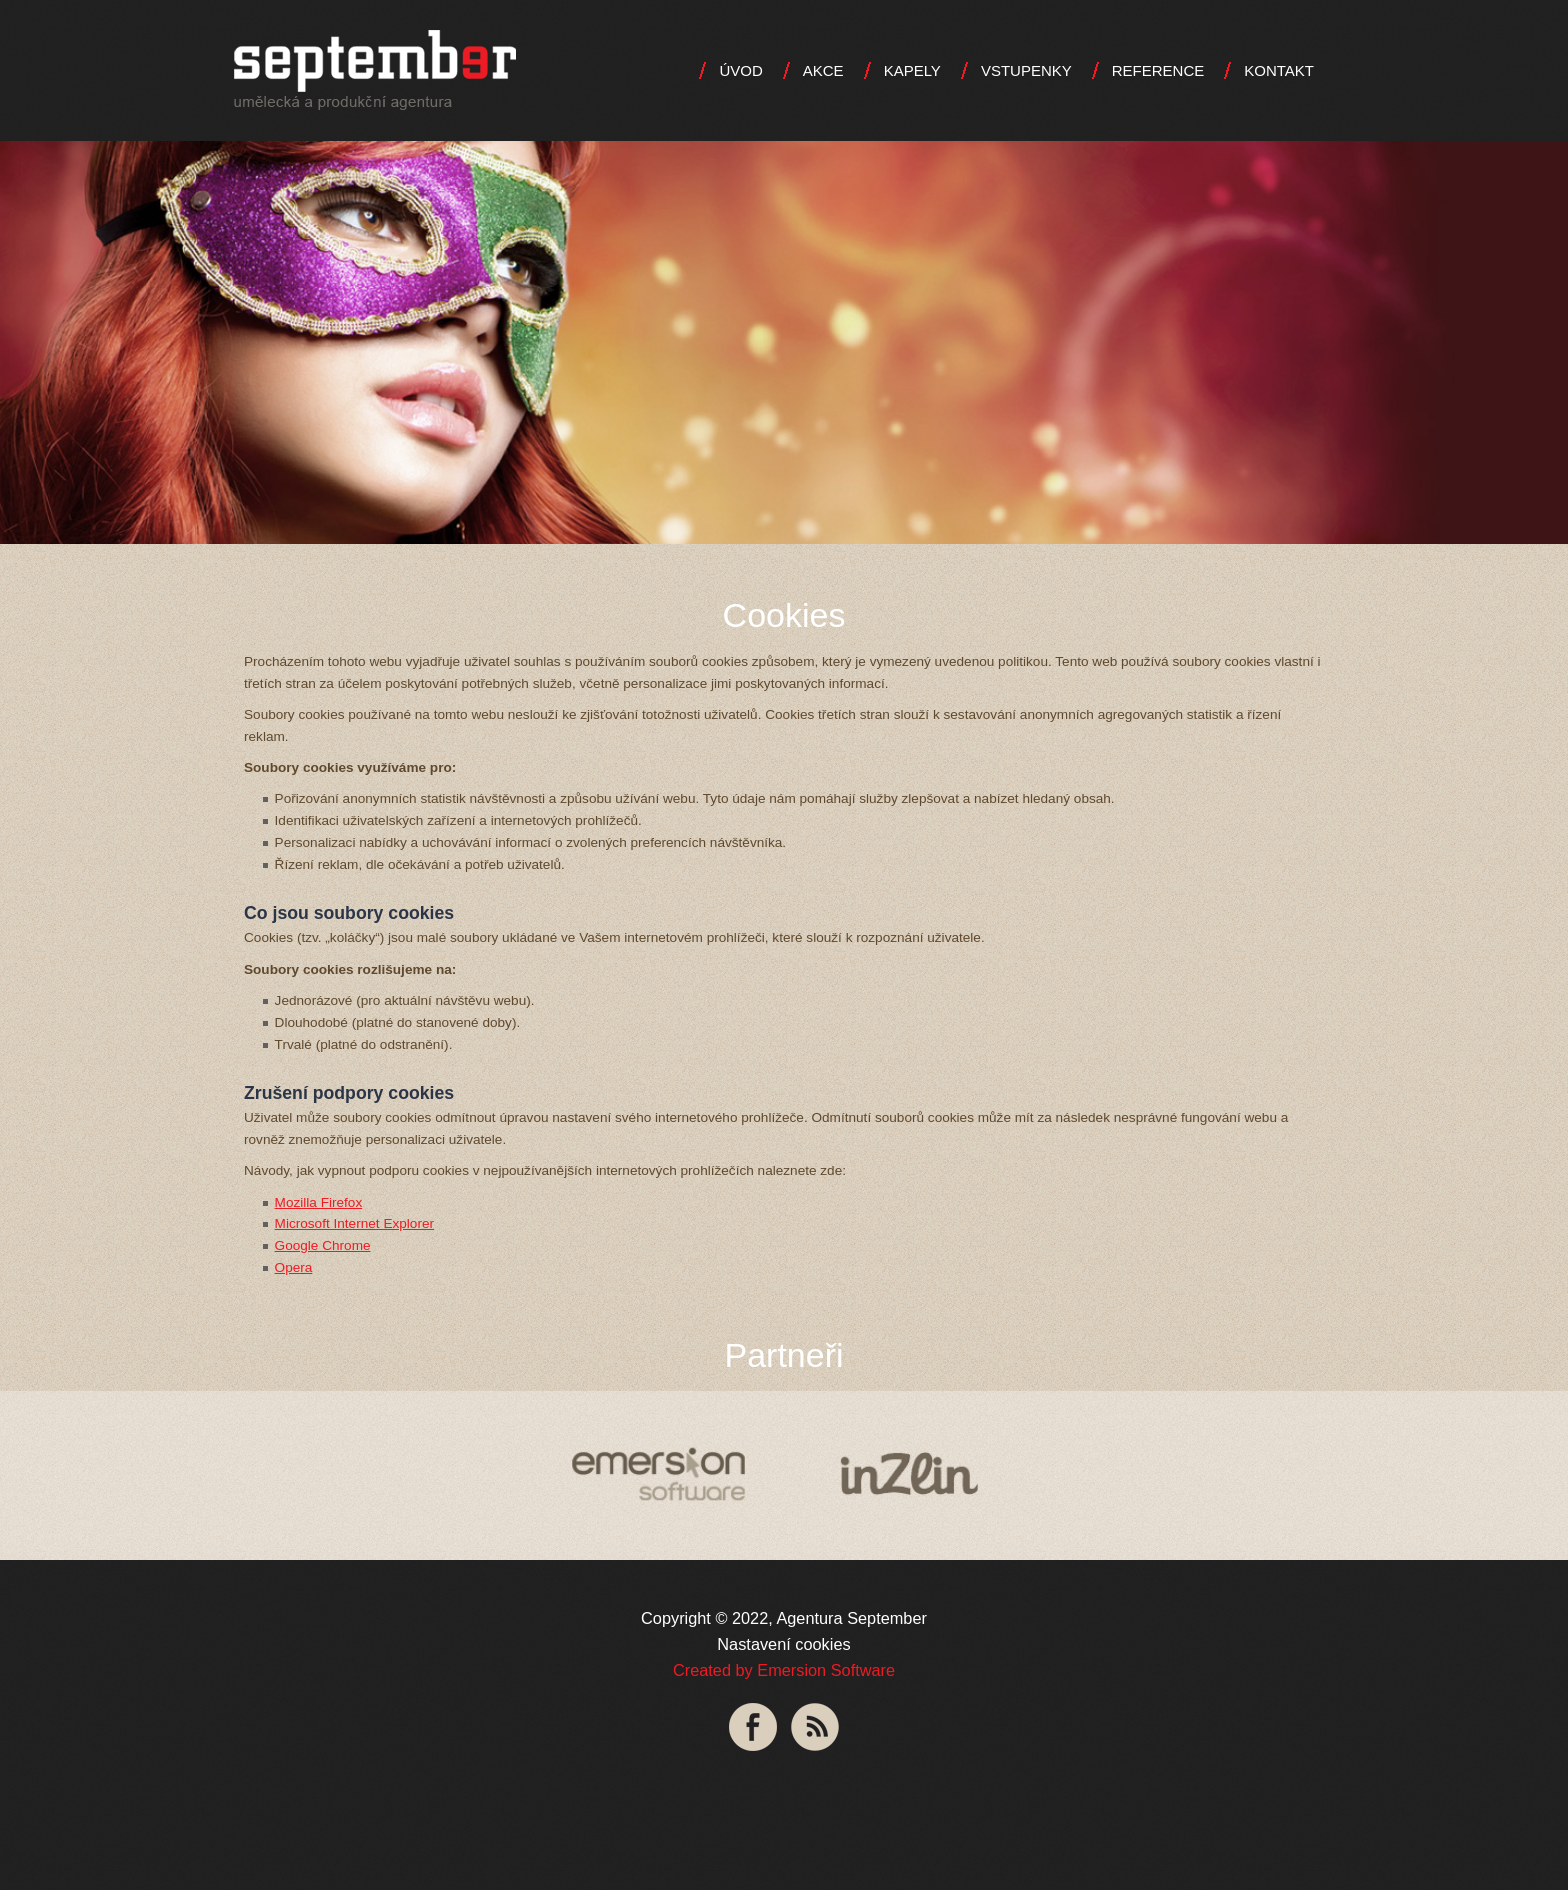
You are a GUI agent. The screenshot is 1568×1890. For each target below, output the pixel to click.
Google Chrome (323, 1245)
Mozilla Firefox (319, 1202)
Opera (294, 1267)
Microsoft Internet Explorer (354, 1223)
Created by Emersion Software (784, 1670)
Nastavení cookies (783, 1644)
